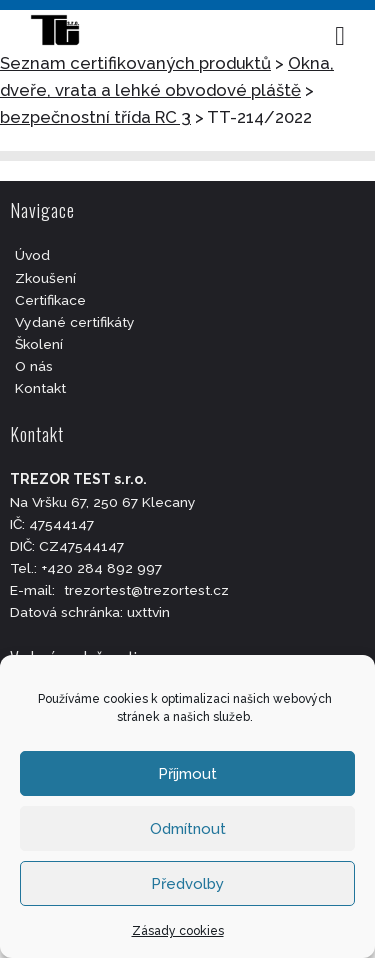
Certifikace (50, 300)
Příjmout (187, 774)
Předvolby (187, 884)
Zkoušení (45, 278)
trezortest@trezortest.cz (146, 590)
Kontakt (40, 388)
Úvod (32, 255)
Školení (39, 344)
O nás (34, 366)
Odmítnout (188, 829)
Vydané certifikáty (75, 322)
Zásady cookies (178, 931)
